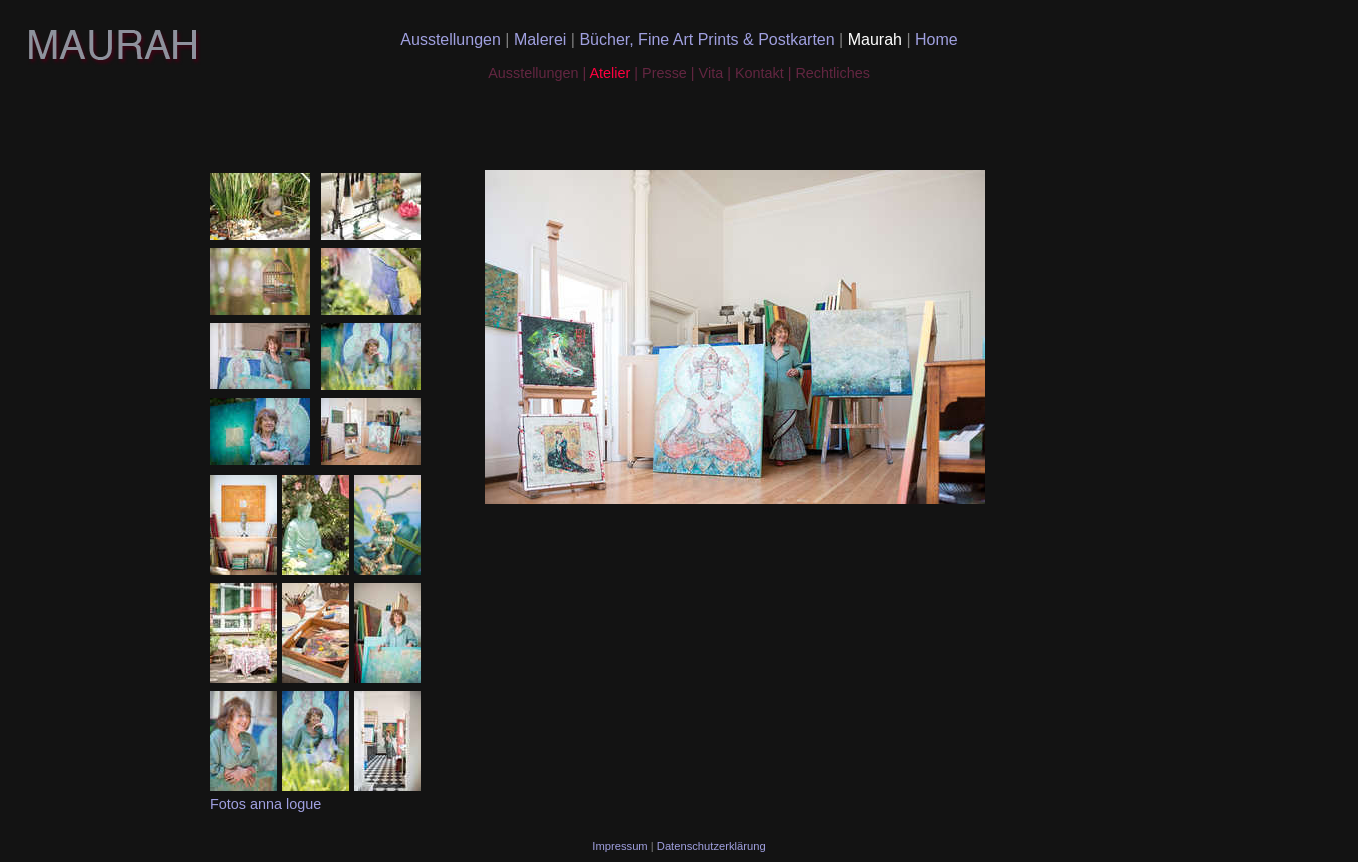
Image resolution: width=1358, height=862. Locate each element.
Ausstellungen (452, 39)
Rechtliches (832, 73)
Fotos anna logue (265, 804)
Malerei (542, 39)
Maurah (877, 39)
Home (936, 39)
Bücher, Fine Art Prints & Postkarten (709, 39)
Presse (664, 73)
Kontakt (761, 73)
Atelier (610, 73)
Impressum (621, 846)
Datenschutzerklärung (711, 846)
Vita (713, 73)
